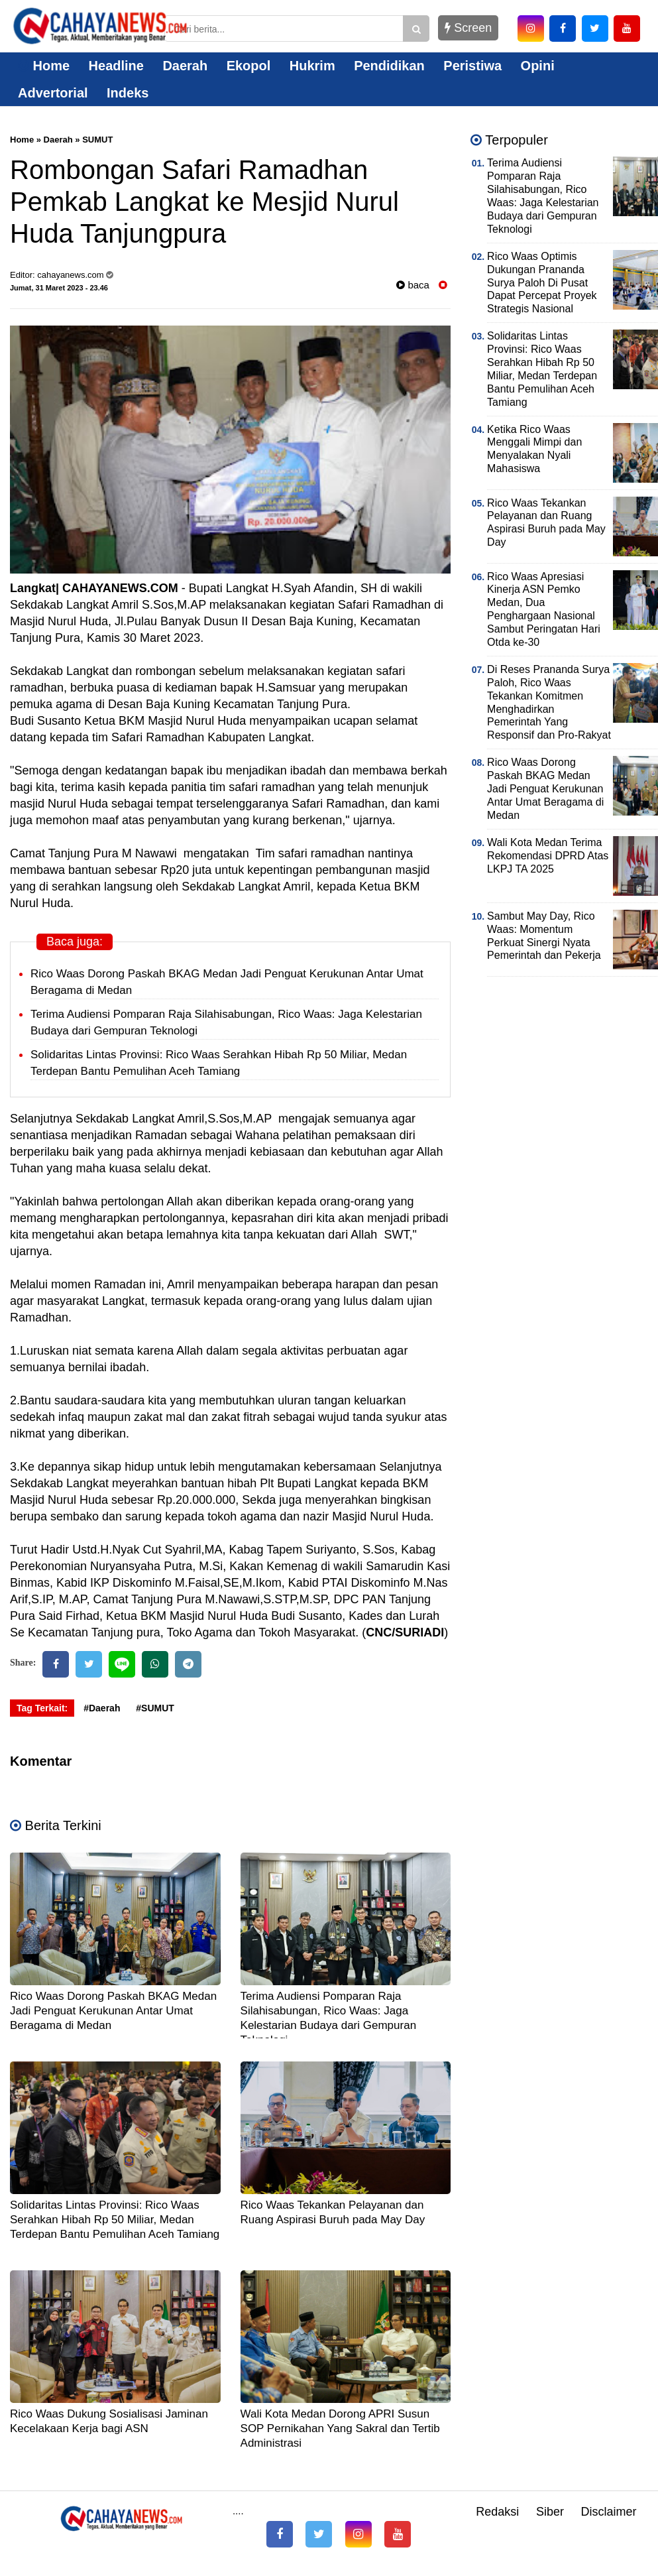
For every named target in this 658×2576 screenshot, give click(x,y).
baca (412, 284)
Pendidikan (389, 65)
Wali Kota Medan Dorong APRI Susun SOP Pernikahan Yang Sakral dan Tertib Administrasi (340, 2428)
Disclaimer (608, 2511)
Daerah (184, 65)
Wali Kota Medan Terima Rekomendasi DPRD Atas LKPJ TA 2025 (547, 856)
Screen (468, 27)
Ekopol (249, 65)
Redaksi (497, 2511)
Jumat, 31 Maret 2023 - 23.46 (59, 288)
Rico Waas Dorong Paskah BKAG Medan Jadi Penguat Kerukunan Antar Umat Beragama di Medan (113, 2011)
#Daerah (101, 1708)
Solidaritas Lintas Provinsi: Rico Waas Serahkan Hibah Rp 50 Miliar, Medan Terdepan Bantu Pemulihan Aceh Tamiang (114, 2219)
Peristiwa (472, 65)
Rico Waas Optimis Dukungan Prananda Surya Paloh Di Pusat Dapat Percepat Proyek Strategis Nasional (541, 283)
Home (44, 65)
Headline (116, 65)
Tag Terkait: (42, 1708)
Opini (538, 65)
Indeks (127, 93)
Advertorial (53, 93)
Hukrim (312, 65)
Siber (550, 2511)
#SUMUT (155, 1708)
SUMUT (97, 140)
